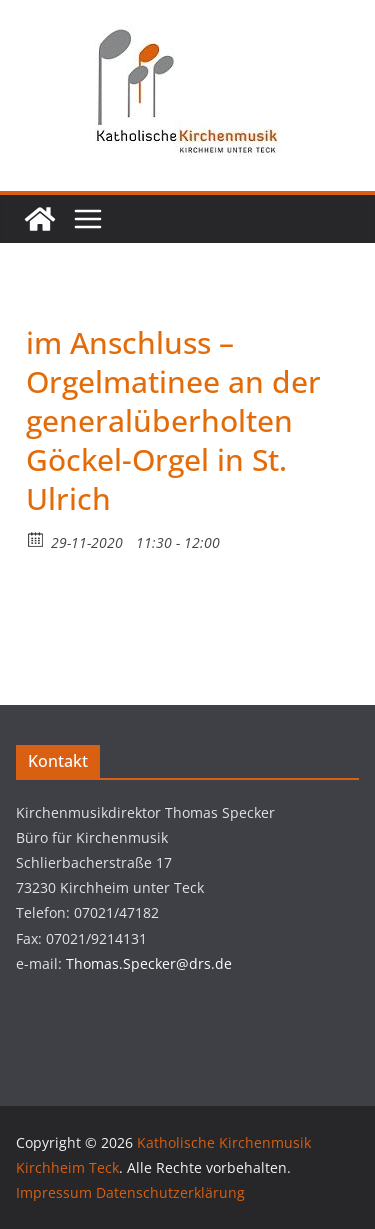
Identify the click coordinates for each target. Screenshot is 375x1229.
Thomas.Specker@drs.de (149, 963)
